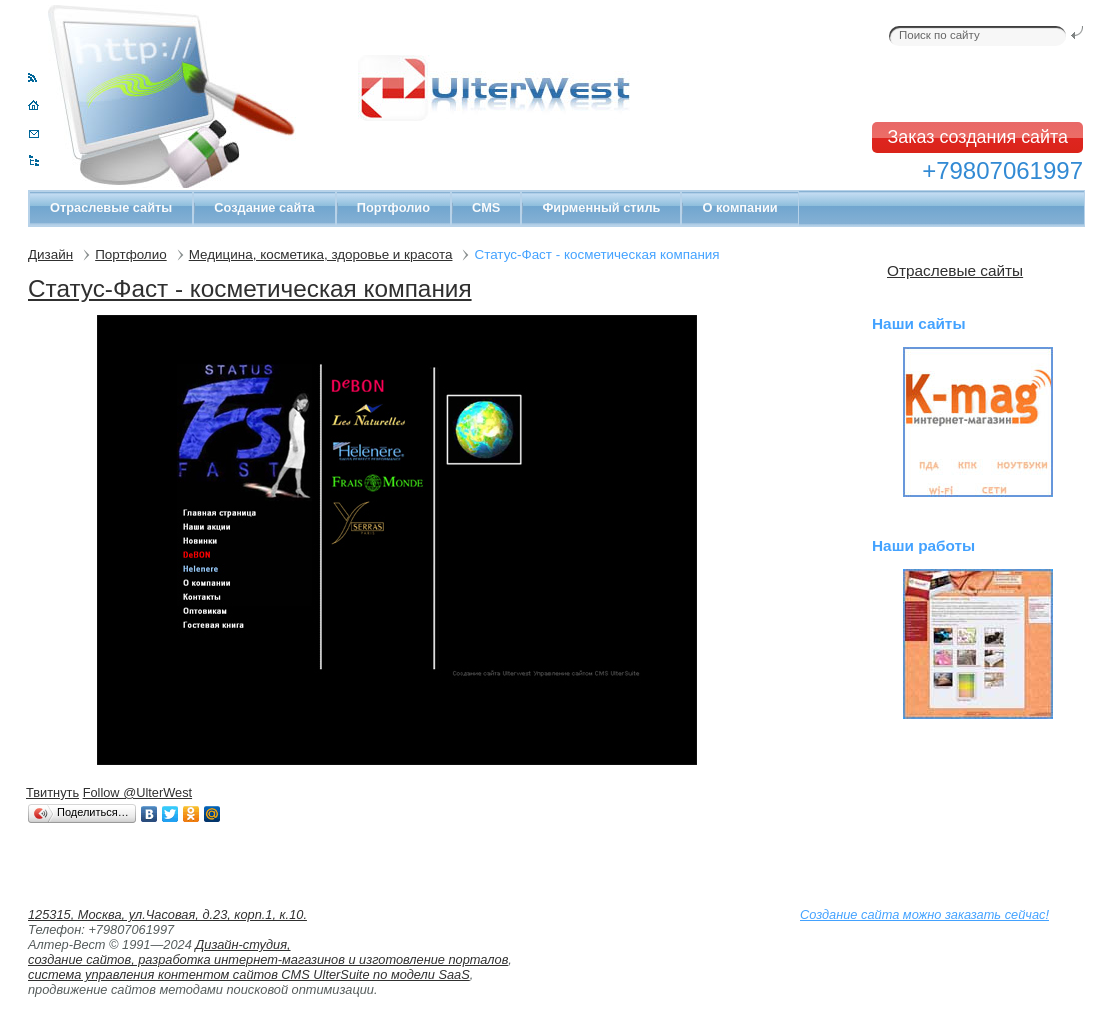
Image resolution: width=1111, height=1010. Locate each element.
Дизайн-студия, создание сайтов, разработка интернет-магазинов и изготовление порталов (268, 952)
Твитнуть (52, 792)
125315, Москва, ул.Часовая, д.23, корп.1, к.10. (167, 914)
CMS (486, 207)
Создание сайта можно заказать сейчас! (924, 914)
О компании (739, 207)
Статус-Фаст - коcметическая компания (250, 288)
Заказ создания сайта (977, 137)
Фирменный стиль (601, 207)
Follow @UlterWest (137, 792)
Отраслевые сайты (111, 207)
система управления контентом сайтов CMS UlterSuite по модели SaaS (249, 974)
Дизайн (50, 254)
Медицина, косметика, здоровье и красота (321, 254)
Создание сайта (264, 207)
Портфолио (393, 207)
